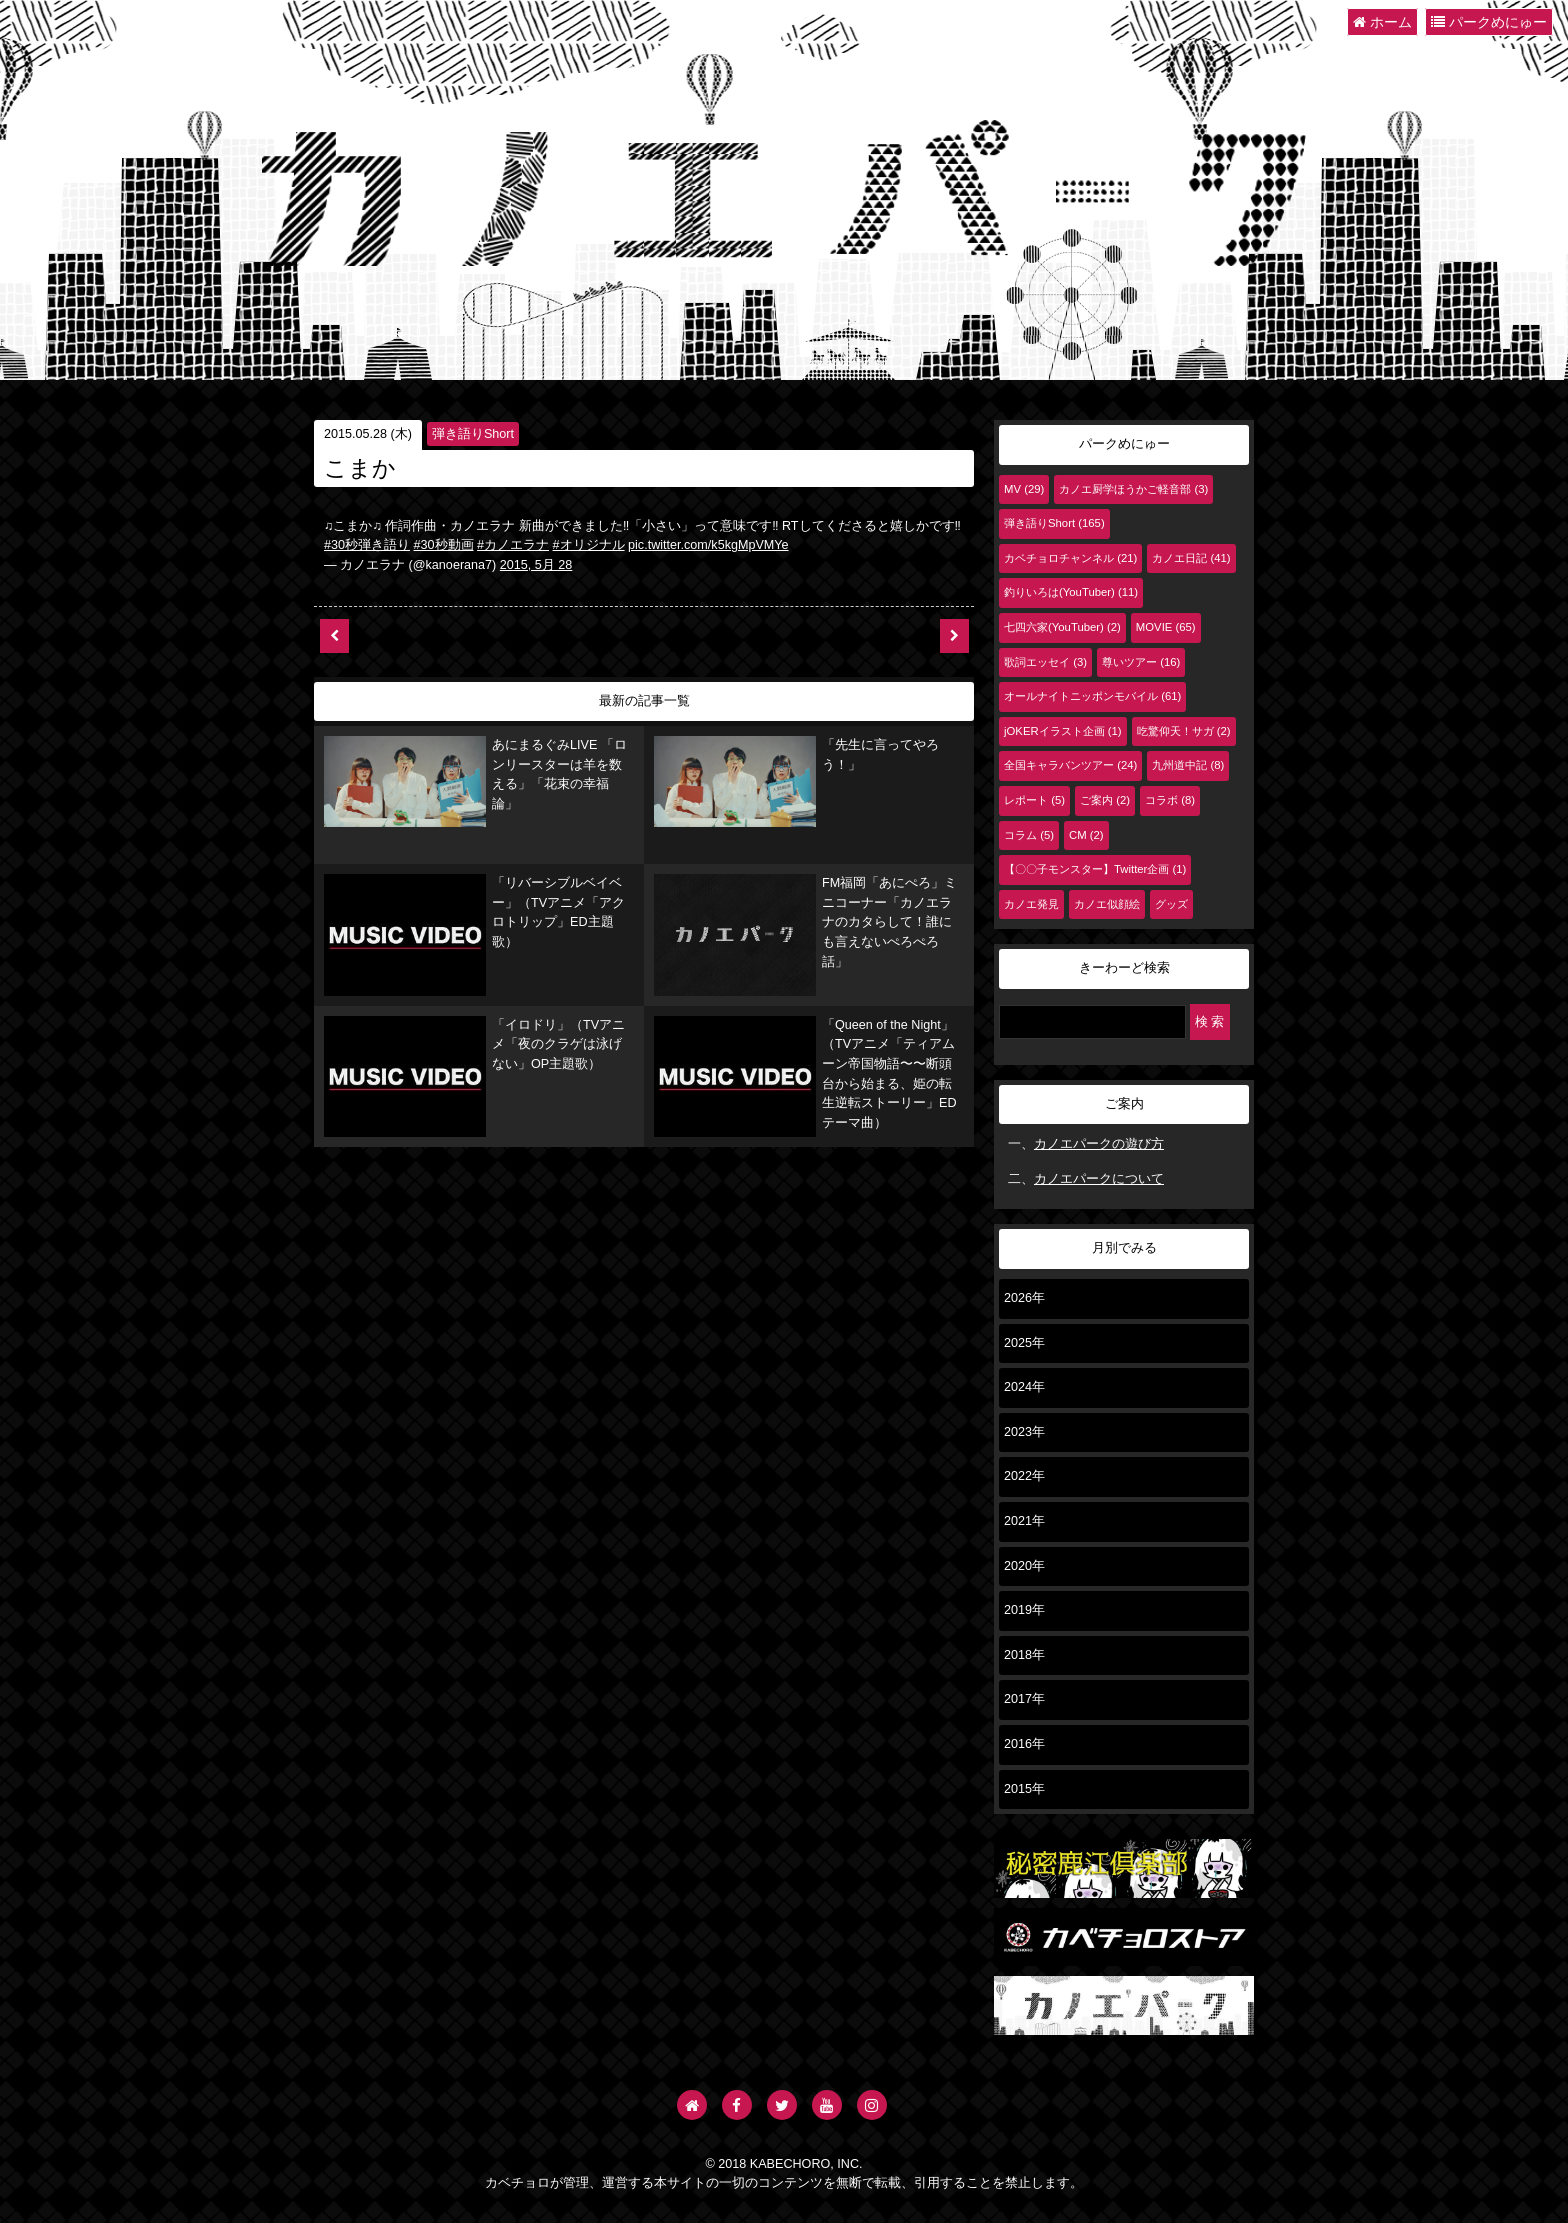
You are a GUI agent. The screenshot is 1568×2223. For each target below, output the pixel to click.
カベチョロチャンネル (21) (1070, 558)
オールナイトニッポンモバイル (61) (1092, 696)
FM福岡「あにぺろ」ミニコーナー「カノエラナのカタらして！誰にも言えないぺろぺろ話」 (808, 861)
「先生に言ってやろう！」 (767, 753)
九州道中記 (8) (1188, 765)
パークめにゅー (1489, 22)
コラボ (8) (1170, 800)
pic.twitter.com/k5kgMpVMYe (708, 545)
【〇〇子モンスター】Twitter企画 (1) (1095, 869)
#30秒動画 (444, 545)
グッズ (1171, 904)
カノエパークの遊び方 (1099, 1144)
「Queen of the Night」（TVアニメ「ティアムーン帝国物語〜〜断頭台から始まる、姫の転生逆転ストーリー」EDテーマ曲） (808, 969)
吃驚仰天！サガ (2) (1184, 731)
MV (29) (1024, 489)
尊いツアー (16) (1141, 662)
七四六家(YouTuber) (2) (1062, 627)
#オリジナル (589, 545)
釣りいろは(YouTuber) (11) (1071, 592)
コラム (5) (1029, 835)
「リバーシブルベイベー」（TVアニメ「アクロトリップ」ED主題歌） (471, 856)
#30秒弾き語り (367, 545)
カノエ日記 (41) (1191, 558)
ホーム (1382, 22)
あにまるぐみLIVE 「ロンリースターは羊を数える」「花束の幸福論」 (478, 754)
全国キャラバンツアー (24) (1070, 765)
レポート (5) (1034, 800)
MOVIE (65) (1166, 627)
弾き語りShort (473, 434)
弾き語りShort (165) (1054, 523)
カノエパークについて (1099, 1179)
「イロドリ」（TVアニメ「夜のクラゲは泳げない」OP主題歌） (477, 954)
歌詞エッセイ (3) (1045, 662)
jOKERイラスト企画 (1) (1063, 731)
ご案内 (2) (1105, 800)
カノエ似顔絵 (1107, 904)
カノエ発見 (1031, 904)
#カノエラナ (513, 545)
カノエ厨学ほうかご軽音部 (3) (1133, 489)
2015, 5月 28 (536, 565)
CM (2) (1086, 835)
